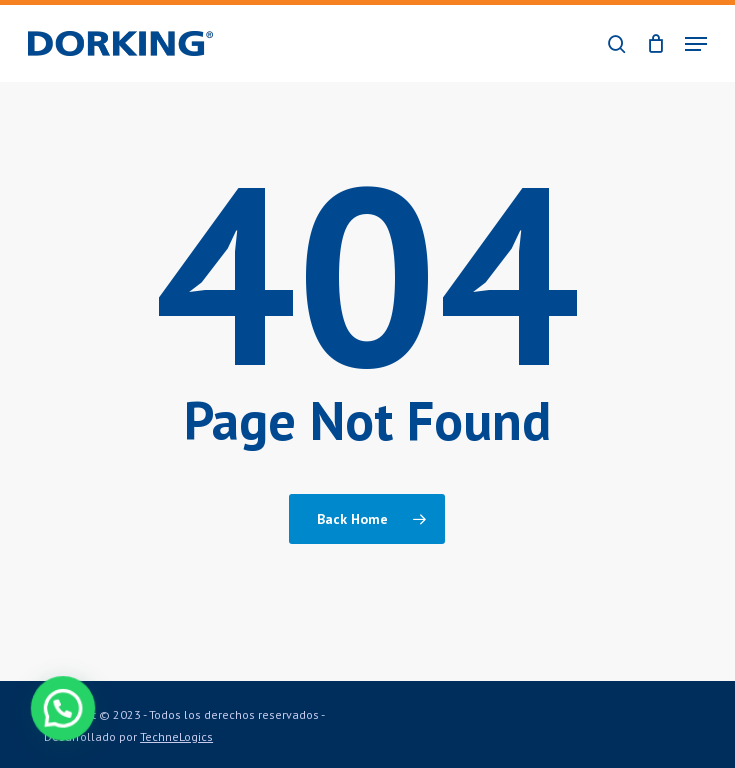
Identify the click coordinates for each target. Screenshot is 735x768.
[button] (696, 44)
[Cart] (655, 43)
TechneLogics (176, 736)
